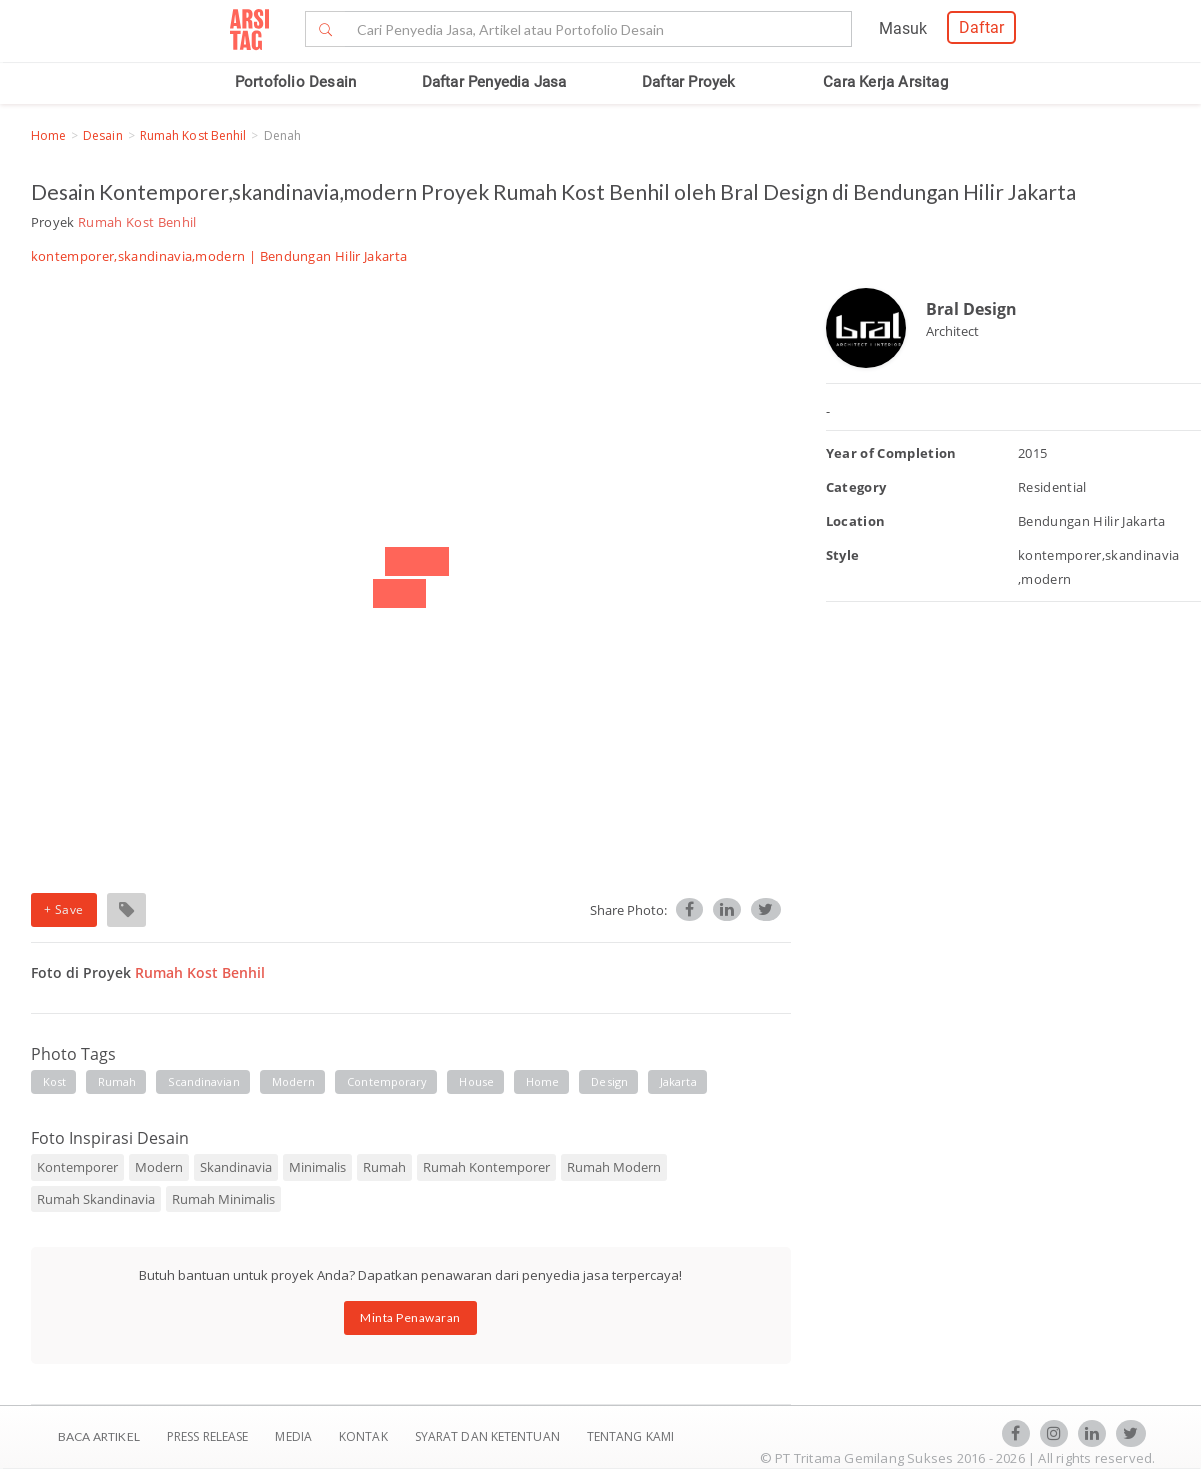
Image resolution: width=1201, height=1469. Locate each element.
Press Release (208, 1436)
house (476, 1081)
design (609, 1081)
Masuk (903, 28)
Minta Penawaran (410, 1317)
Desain (103, 135)
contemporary (387, 1081)
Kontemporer (77, 1167)
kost (54, 1081)
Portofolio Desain (295, 82)
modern (294, 1081)
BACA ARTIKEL (99, 1436)
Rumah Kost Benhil (193, 135)
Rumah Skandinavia (96, 1199)
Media (295, 1436)
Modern (159, 1167)
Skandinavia (236, 1167)
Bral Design (971, 309)
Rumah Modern (614, 1167)
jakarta (678, 1081)
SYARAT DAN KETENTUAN (489, 1436)
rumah (117, 1081)
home (542, 1081)
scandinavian (203, 1081)
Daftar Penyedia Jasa (494, 82)
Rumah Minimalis (223, 1199)
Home (48, 135)
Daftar (981, 27)
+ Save (64, 909)
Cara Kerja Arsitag (885, 82)
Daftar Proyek (689, 82)
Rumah (384, 1167)
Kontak (365, 1436)
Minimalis (317, 1167)
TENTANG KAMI (630, 1436)
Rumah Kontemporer (486, 1167)
